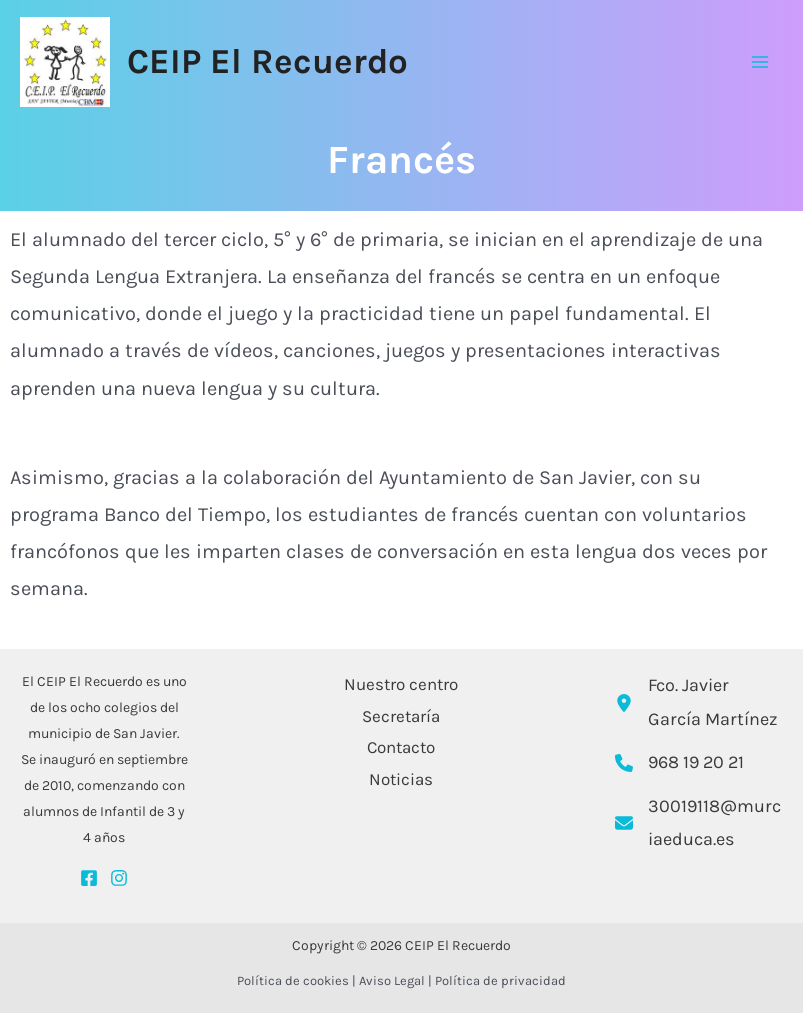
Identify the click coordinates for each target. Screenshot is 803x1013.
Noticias (401, 779)
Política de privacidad (500, 980)
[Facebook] (89, 878)
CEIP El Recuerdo (267, 61)
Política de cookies (293, 980)
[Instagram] (119, 878)
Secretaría (401, 716)
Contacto (401, 747)
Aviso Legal (392, 980)
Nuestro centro (401, 684)
